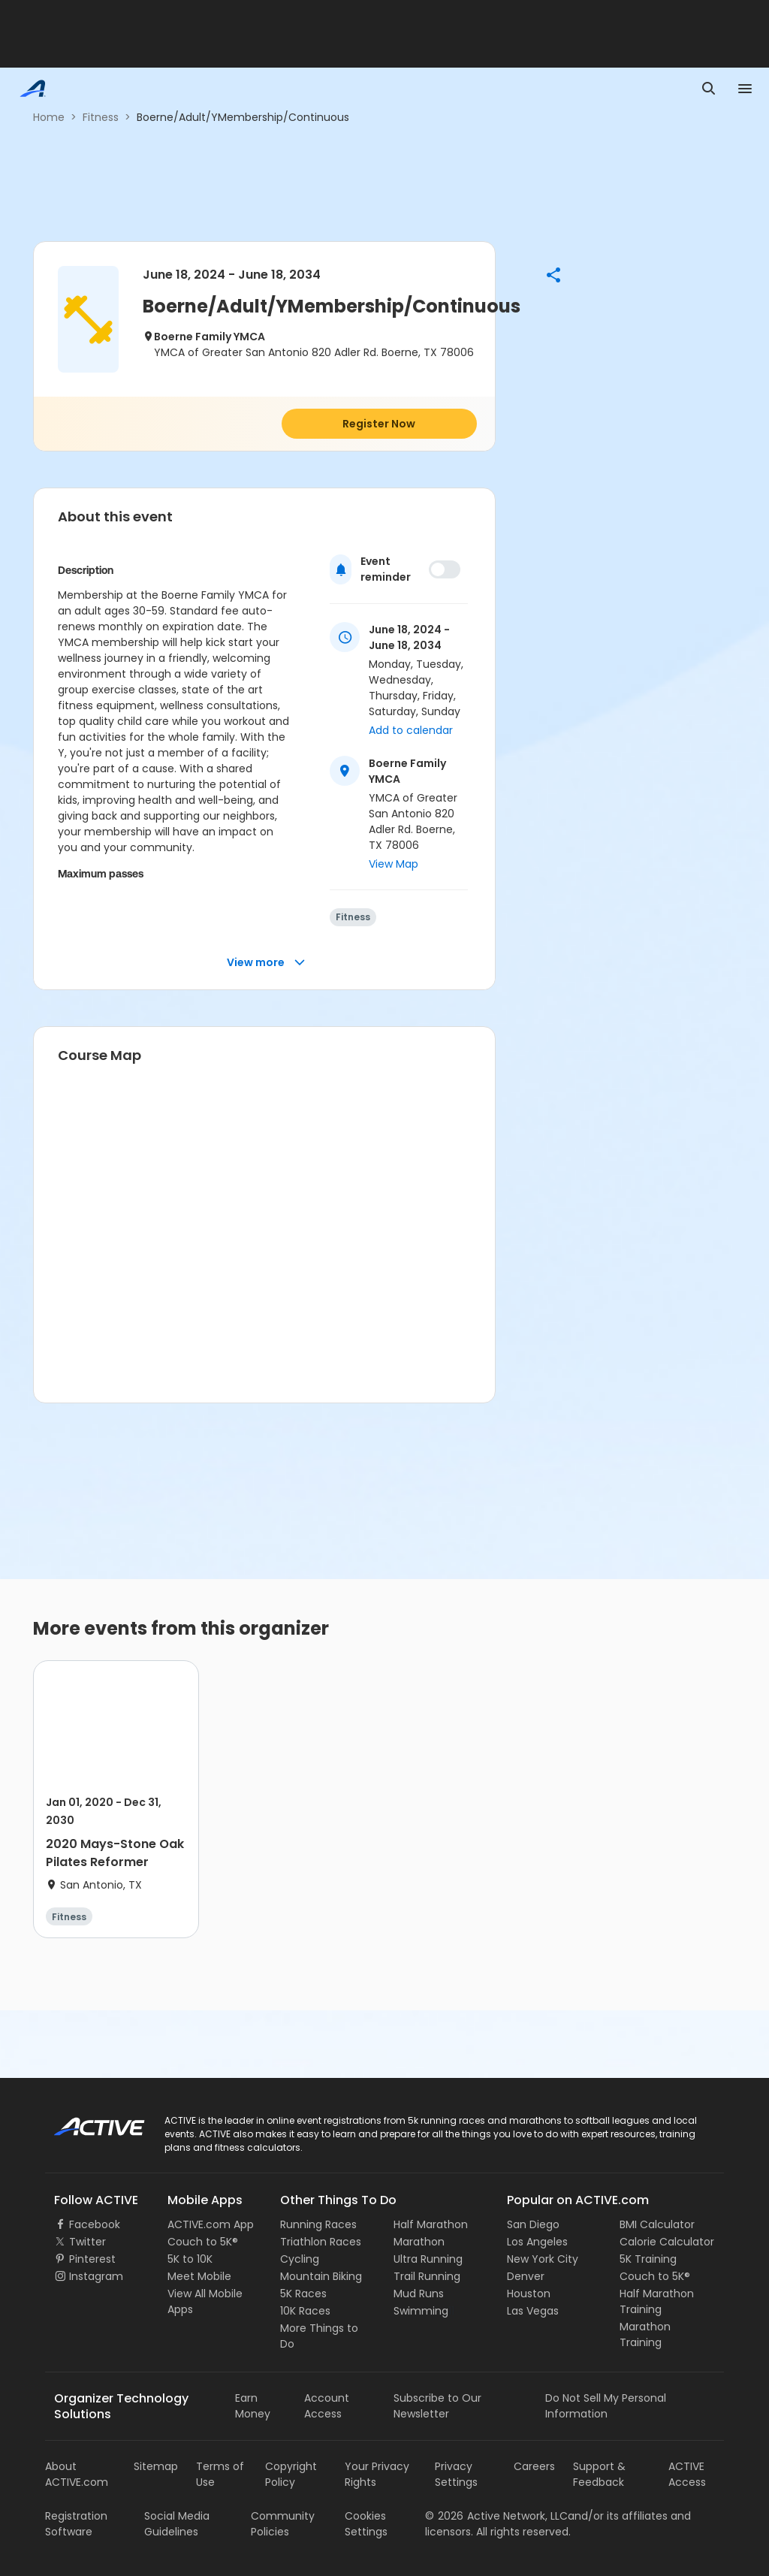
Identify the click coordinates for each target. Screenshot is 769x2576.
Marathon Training (645, 2334)
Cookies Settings (366, 2523)
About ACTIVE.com (76, 2474)
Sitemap (156, 2466)
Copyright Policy (291, 2474)
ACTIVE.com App (210, 2224)
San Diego (533, 2224)
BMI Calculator (657, 2224)
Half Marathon (431, 2224)
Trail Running (427, 2276)
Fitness (101, 117)
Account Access (326, 2405)
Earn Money (252, 2405)
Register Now (378, 423)
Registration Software (76, 2523)
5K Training (648, 2258)
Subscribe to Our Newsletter (437, 2405)
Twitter (87, 2241)
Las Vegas (533, 2310)
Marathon (419, 2241)
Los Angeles (537, 2241)
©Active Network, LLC (496, 2515)
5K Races (303, 2293)
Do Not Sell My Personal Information (605, 2405)
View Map (393, 863)
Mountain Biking (321, 2276)
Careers (534, 2466)
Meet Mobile (199, 2276)
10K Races (305, 2310)
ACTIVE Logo (86, 2121)
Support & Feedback (599, 2474)
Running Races (318, 2224)
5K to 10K (190, 2258)
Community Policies (283, 2523)
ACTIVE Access (687, 2474)
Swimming (421, 2310)
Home (49, 117)
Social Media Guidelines (177, 2523)
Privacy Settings (456, 2474)
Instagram (96, 2276)
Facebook (94, 2224)
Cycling (299, 2258)
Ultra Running (428, 2258)
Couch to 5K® (202, 2241)
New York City (542, 2258)
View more (266, 963)
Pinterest (92, 2258)
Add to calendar (411, 730)
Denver (525, 2276)
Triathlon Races (320, 2241)
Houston (528, 2293)
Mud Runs (419, 2293)
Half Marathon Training (657, 2301)
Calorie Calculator (667, 2241)
